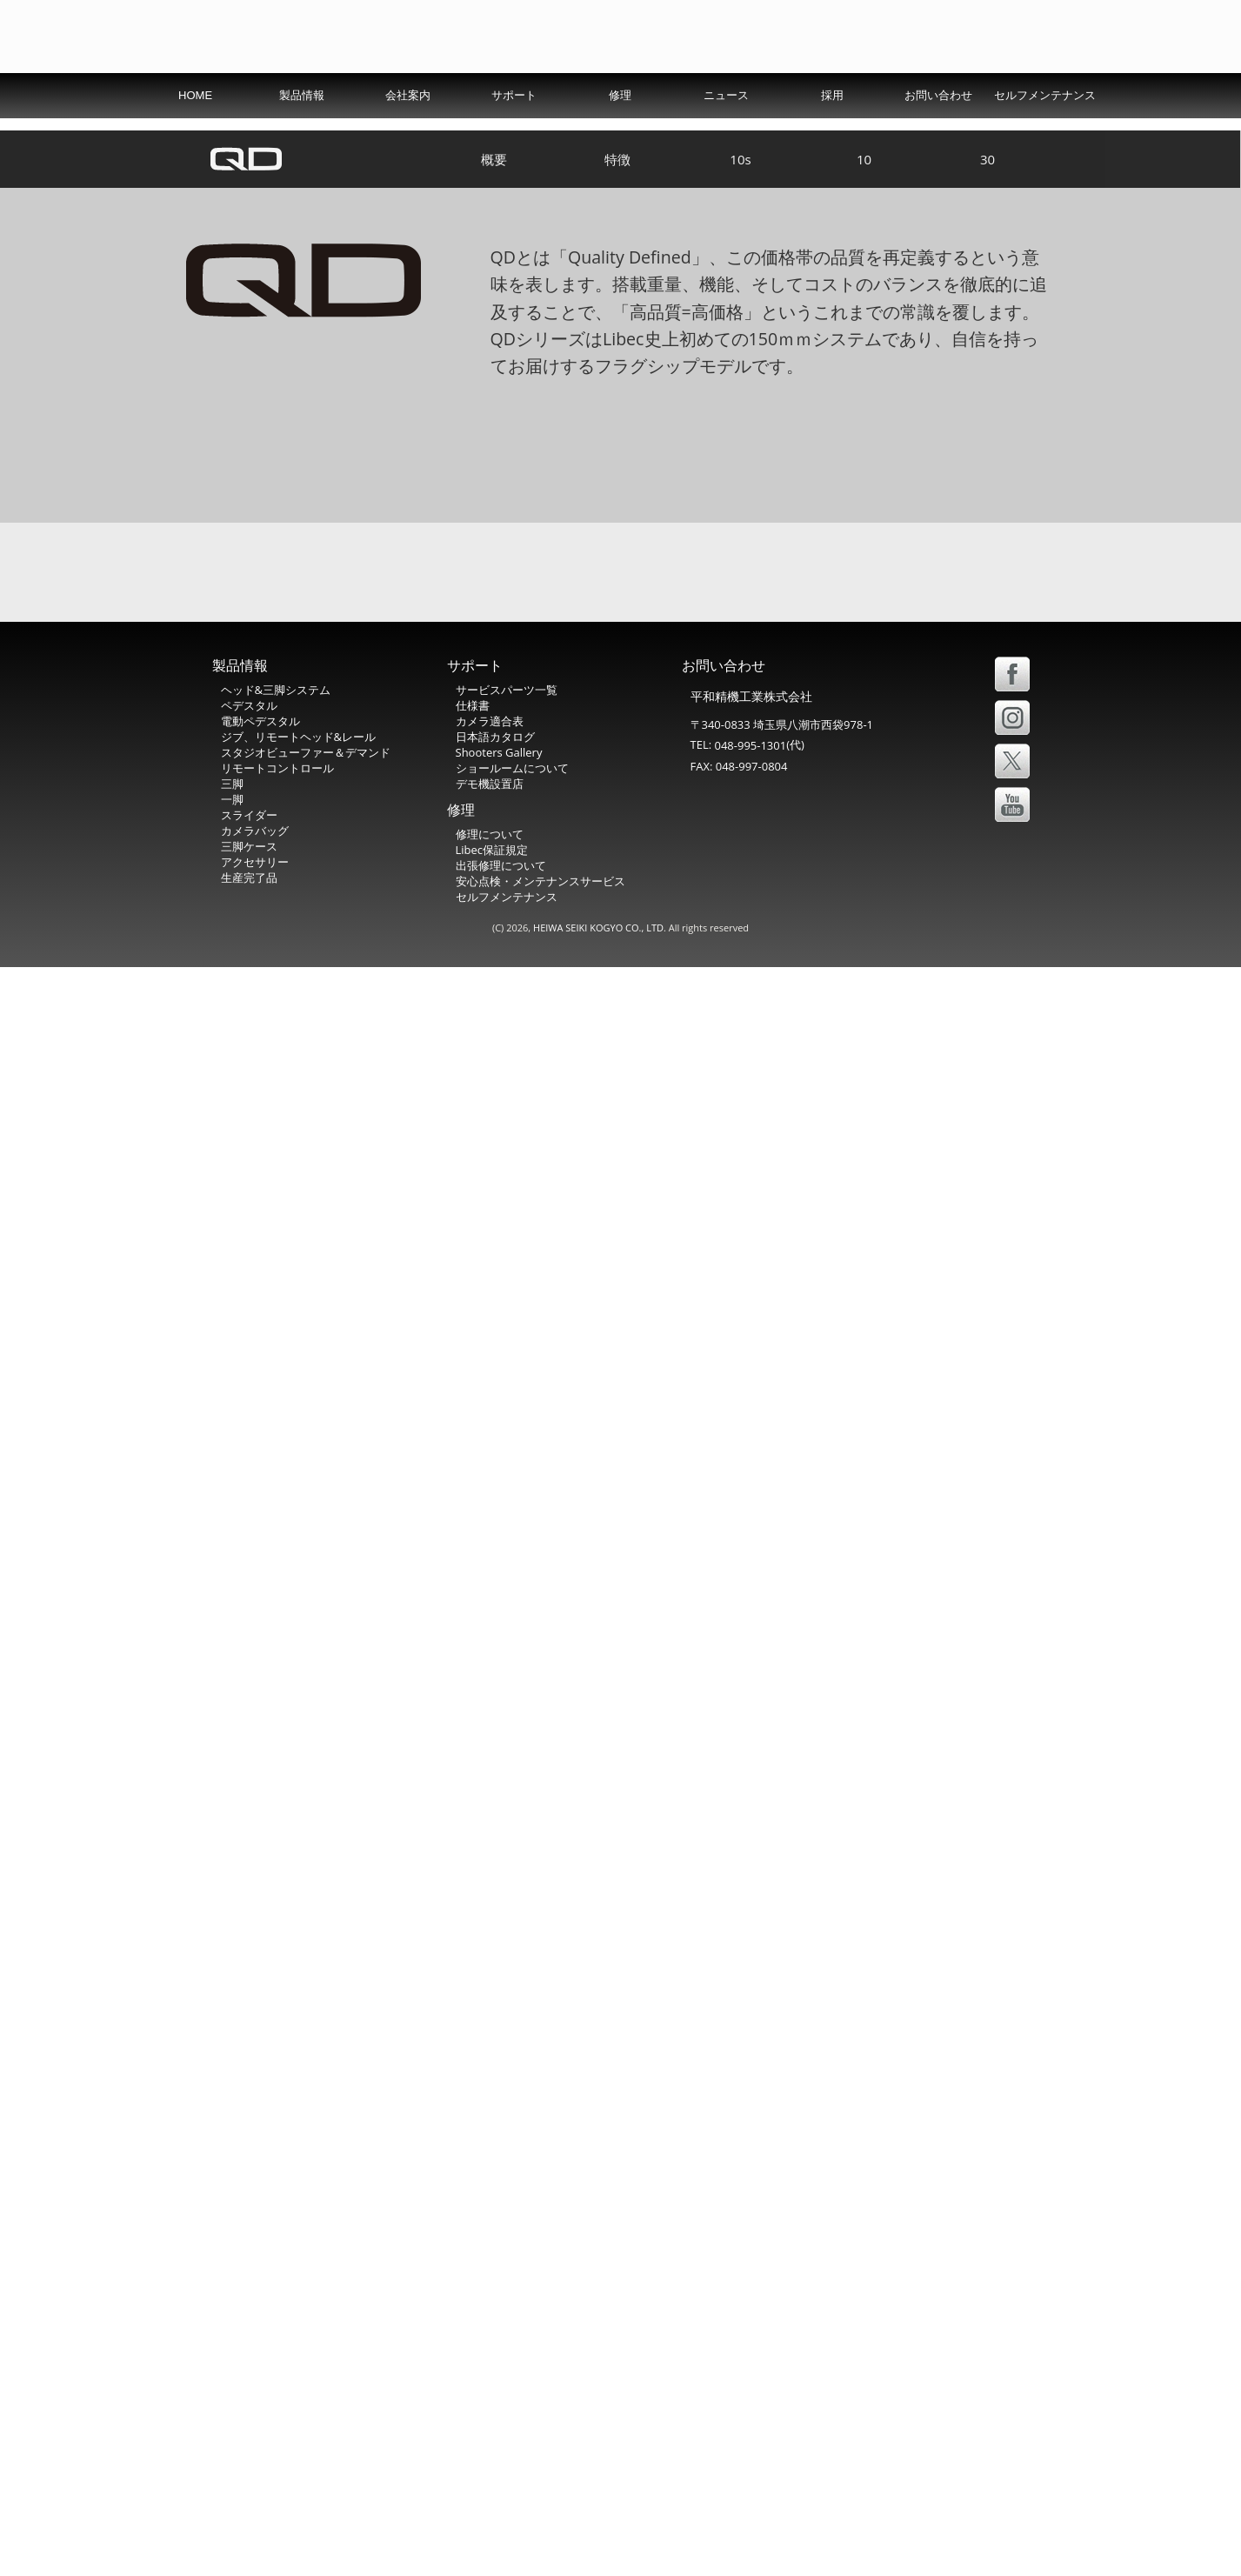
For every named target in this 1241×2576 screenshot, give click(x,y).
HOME (195, 133)
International (816, 91)
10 (864, 470)
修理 (620, 133)
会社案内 (407, 133)
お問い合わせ (938, 133)
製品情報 (301, 133)
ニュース (726, 133)
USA (896, 91)
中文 (1025, 90)
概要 (494, 470)
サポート (514, 133)
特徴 (617, 470)
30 (987, 470)
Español (962, 91)
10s (740, 470)
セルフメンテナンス (1045, 133)
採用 (832, 133)
